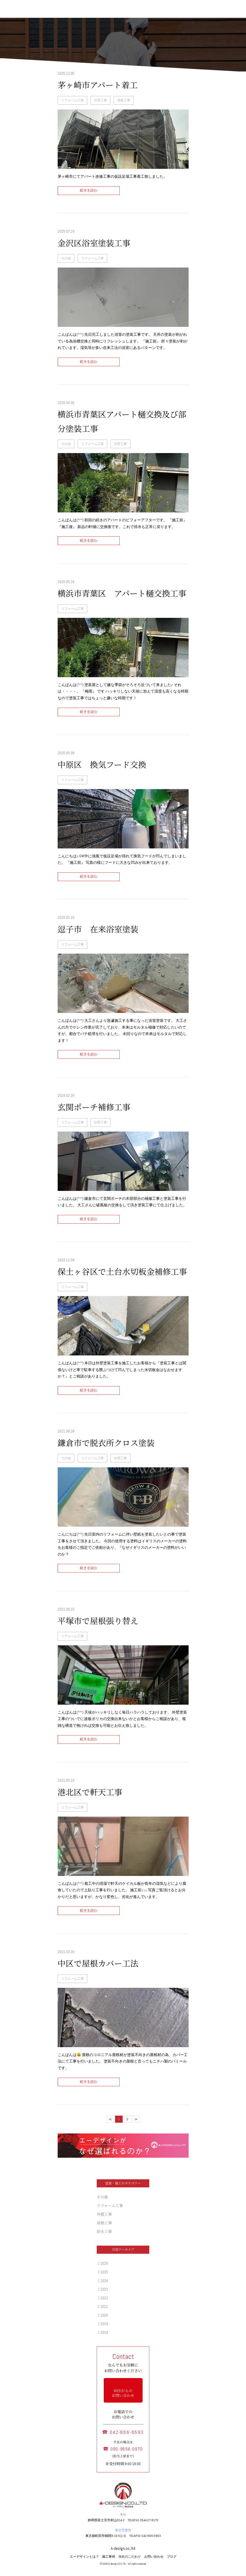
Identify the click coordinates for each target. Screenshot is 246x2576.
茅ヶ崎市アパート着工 (98, 85)
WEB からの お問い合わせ (123, 2393)
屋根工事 (123, 100)
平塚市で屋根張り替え (98, 1621)
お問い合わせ (154, 2556)
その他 (66, 258)
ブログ (171, 2556)
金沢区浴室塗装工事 (94, 243)
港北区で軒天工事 (90, 1792)
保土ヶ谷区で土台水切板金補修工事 (122, 1272)
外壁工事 (100, 100)
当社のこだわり (129, 2556)
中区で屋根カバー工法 (98, 1964)
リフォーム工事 (72, 100)
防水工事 (104, 2231)
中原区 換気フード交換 (102, 765)
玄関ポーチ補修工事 (94, 1107)
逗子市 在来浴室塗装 (98, 929)
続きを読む (88, 190)
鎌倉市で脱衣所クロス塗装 (106, 1443)
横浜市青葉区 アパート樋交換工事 (122, 594)
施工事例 (108, 2556)
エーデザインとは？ (84, 2556)
